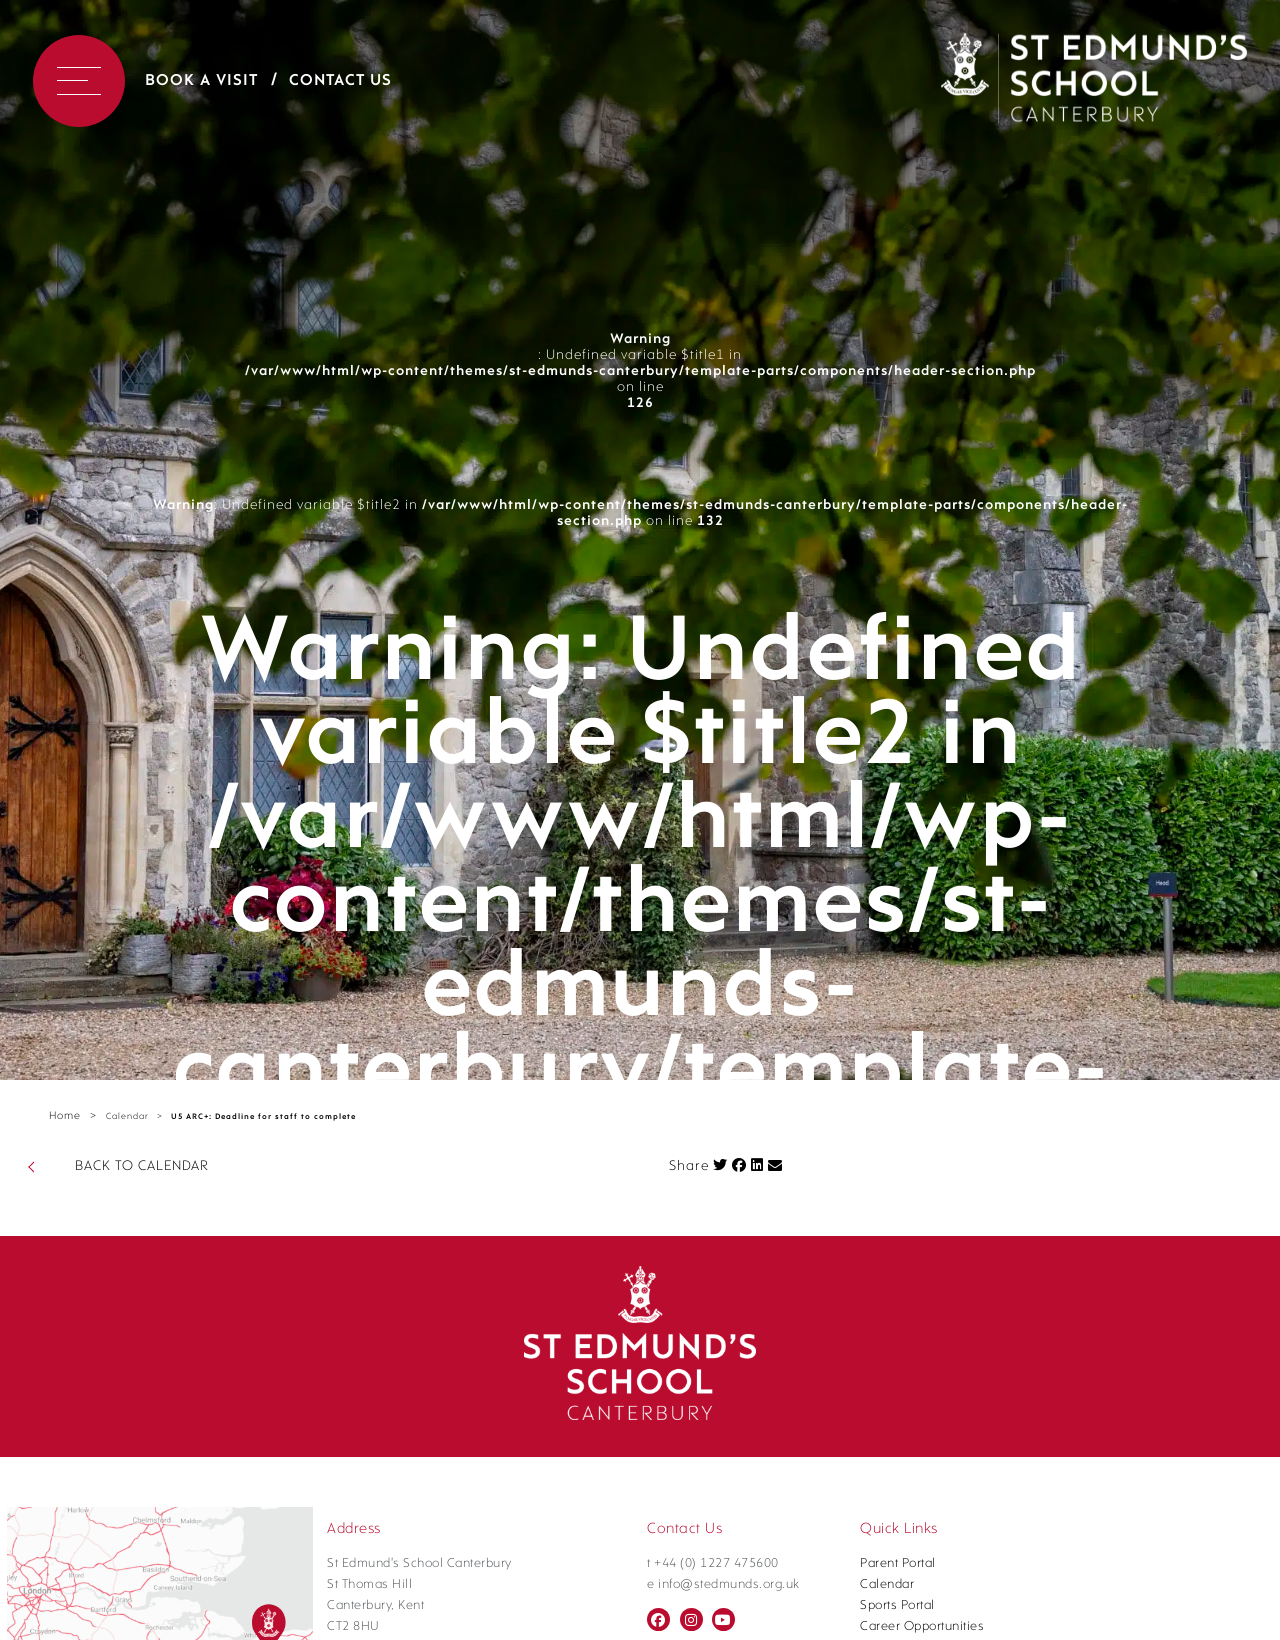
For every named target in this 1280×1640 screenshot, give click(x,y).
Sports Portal (897, 1605)
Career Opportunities (922, 1626)
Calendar (127, 1116)
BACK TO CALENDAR (142, 1166)
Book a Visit (201, 81)
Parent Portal (898, 1563)
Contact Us (340, 81)
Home (65, 1116)
